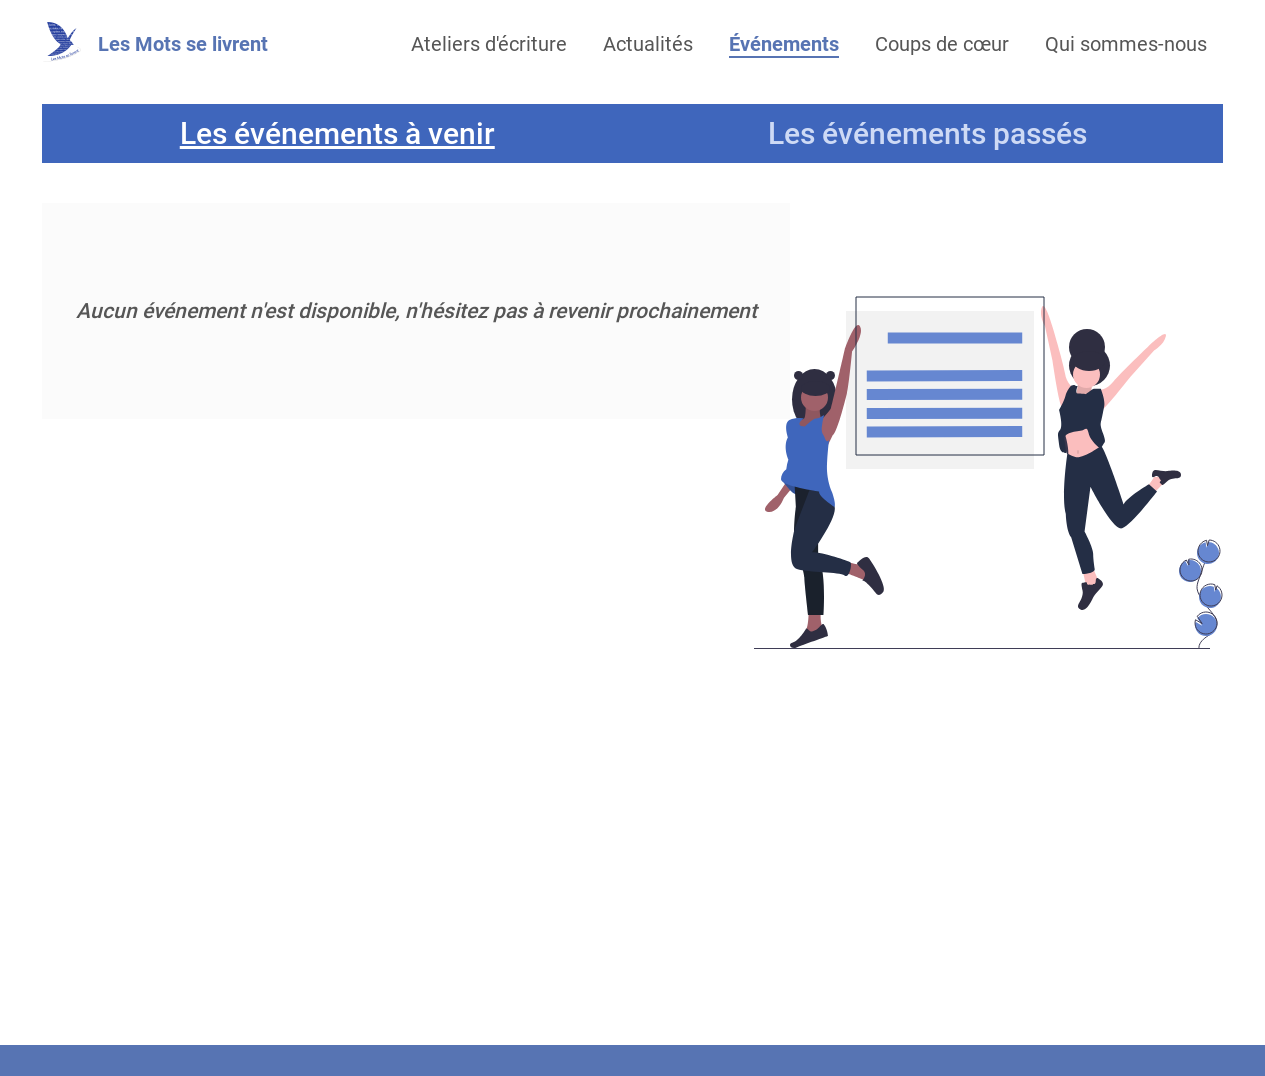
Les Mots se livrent (183, 44)
